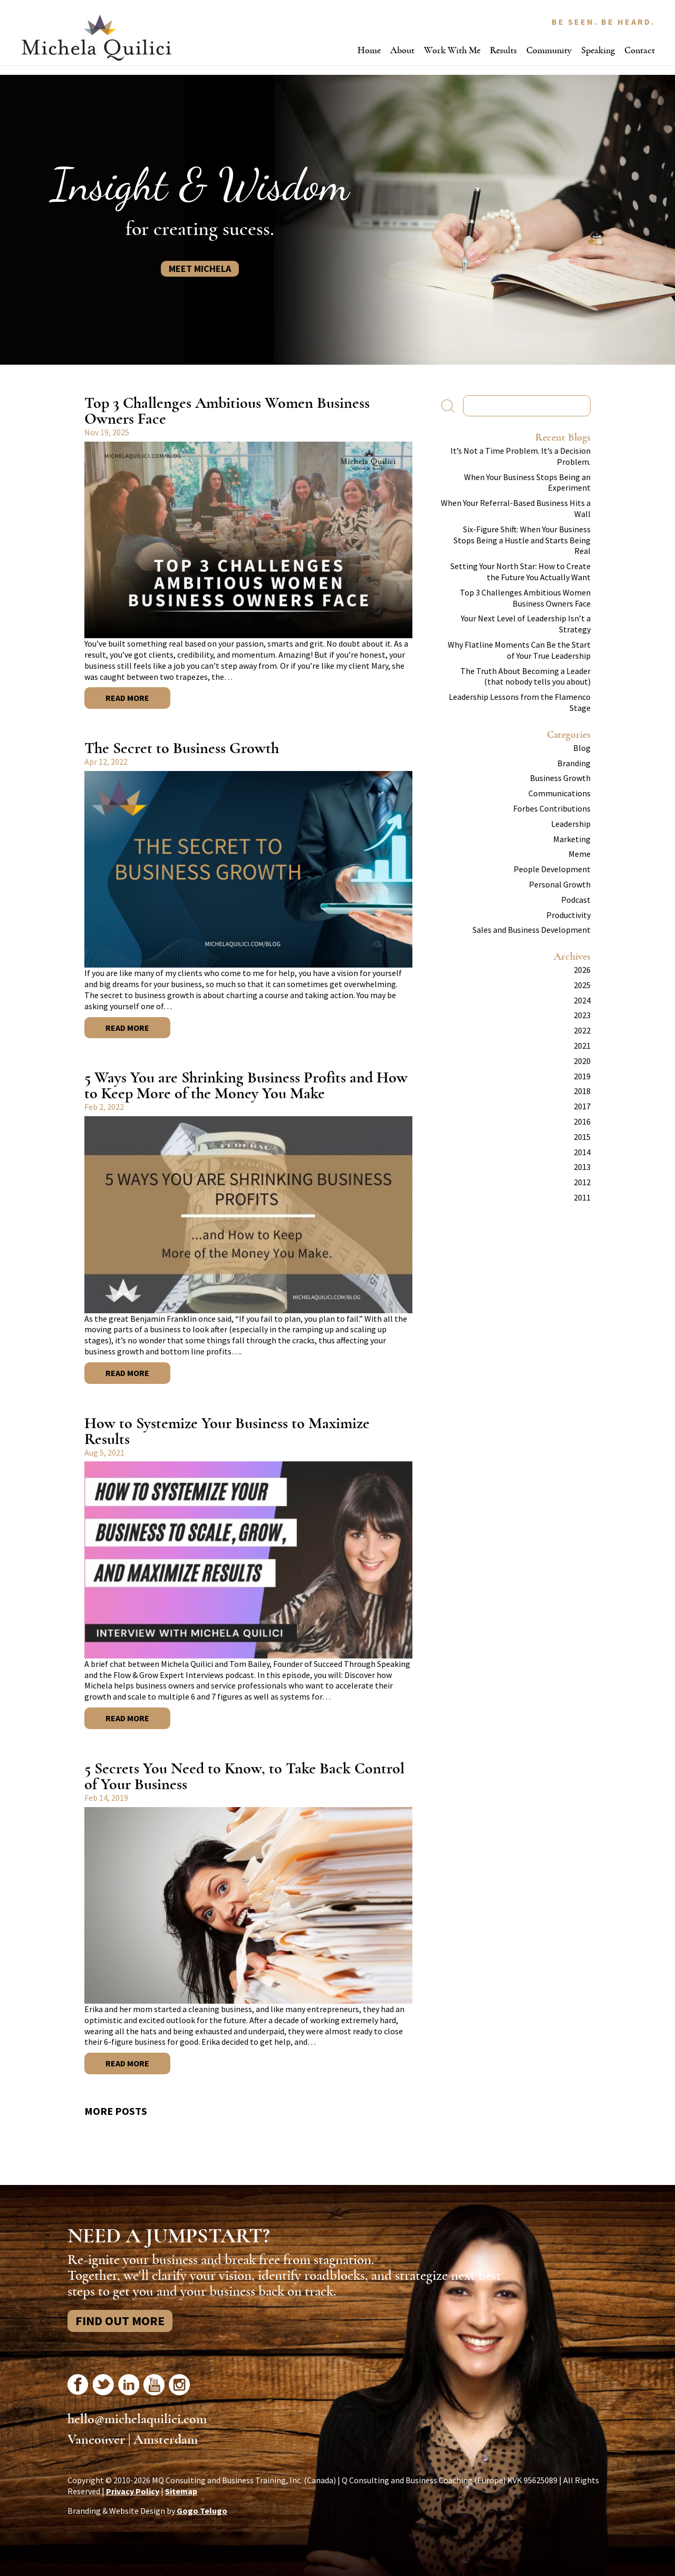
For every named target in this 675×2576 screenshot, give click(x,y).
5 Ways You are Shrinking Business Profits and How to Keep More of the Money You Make (246, 1085)
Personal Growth (560, 884)
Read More (127, 697)
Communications (559, 793)
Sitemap (181, 2491)
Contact (639, 50)
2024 (582, 1000)
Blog (582, 748)
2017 (582, 1106)
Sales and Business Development (531, 929)
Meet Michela (200, 268)
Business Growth (560, 778)
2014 (582, 1152)
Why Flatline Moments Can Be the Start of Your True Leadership (519, 650)
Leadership (571, 823)
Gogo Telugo (202, 2510)
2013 (582, 1167)
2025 (582, 985)
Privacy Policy (132, 2491)
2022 (582, 1030)
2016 (582, 1121)
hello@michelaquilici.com (137, 2419)
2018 (582, 1091)
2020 (582, 1061)
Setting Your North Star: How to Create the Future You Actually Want (520, 571)
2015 (582, 1136)
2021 (582, 1045)
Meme (579, 853)
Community (549, 50)
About (402, 50)
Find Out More (120, 2320)
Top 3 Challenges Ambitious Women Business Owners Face (227, 410)
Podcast (576, 899)
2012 (582, 1182)
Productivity (568, 915)
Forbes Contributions (552, 808)
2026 (582, 969)
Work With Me (452, 50)
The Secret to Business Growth (181, 748)
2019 (582, 1076)
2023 (582, 1015)
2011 (582, 1197)
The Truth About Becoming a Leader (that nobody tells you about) (525, 676)
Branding (574, 763)
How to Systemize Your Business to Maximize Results (227, 1431)
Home (369, 50)
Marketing (572, 839)
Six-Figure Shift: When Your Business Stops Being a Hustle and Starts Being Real (522, 540)
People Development (552, 869)
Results (503, 50)
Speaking (598, 50)
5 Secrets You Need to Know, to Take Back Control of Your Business (244, 1776)
